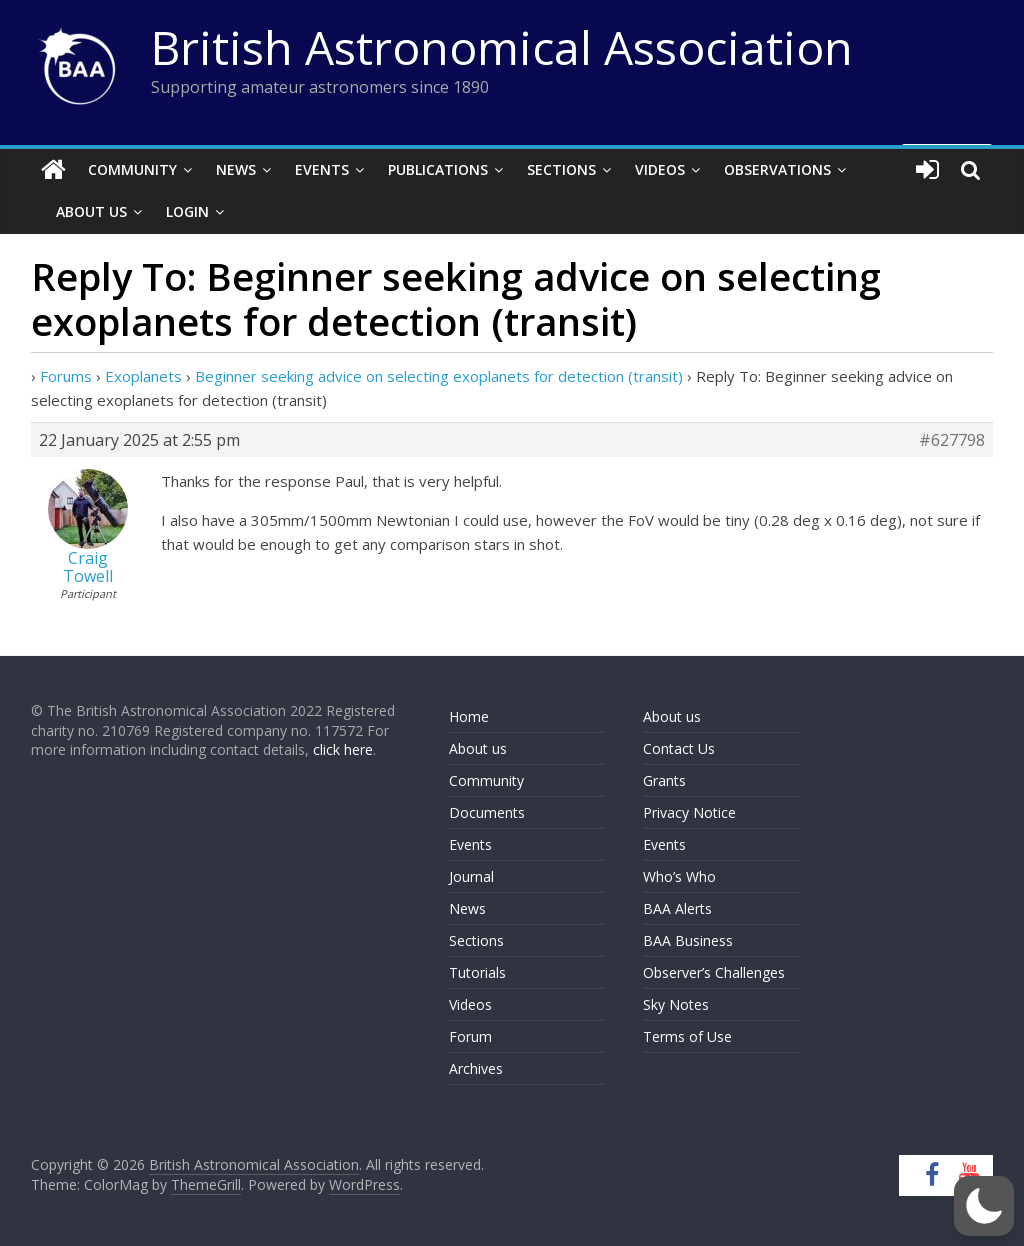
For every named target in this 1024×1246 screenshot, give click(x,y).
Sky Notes (676, 1004)
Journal (471, 876)
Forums (66, 376)
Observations (777, 169)
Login (187, 211)
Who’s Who (679, 876)
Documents (487, 812)
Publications (438, 169)
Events (322, 169)
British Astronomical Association (502, 47)
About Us (91, 211)
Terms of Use (687, 1036)
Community (132, 169)
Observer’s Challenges (714, 972)
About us (478, 748)
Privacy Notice (689, 812)
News (236, 169)
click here (343, 749)
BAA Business (688, 940)
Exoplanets (143, 376)
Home (469, 716)
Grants (664, 780)
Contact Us (679, 748)
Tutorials (477, 972)
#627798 (952, 440)
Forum (470, 1036)
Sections (561, 169)
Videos (660, 169)
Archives (476, 1068)
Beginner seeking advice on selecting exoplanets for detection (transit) (439, 376)
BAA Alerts (677, 908)
